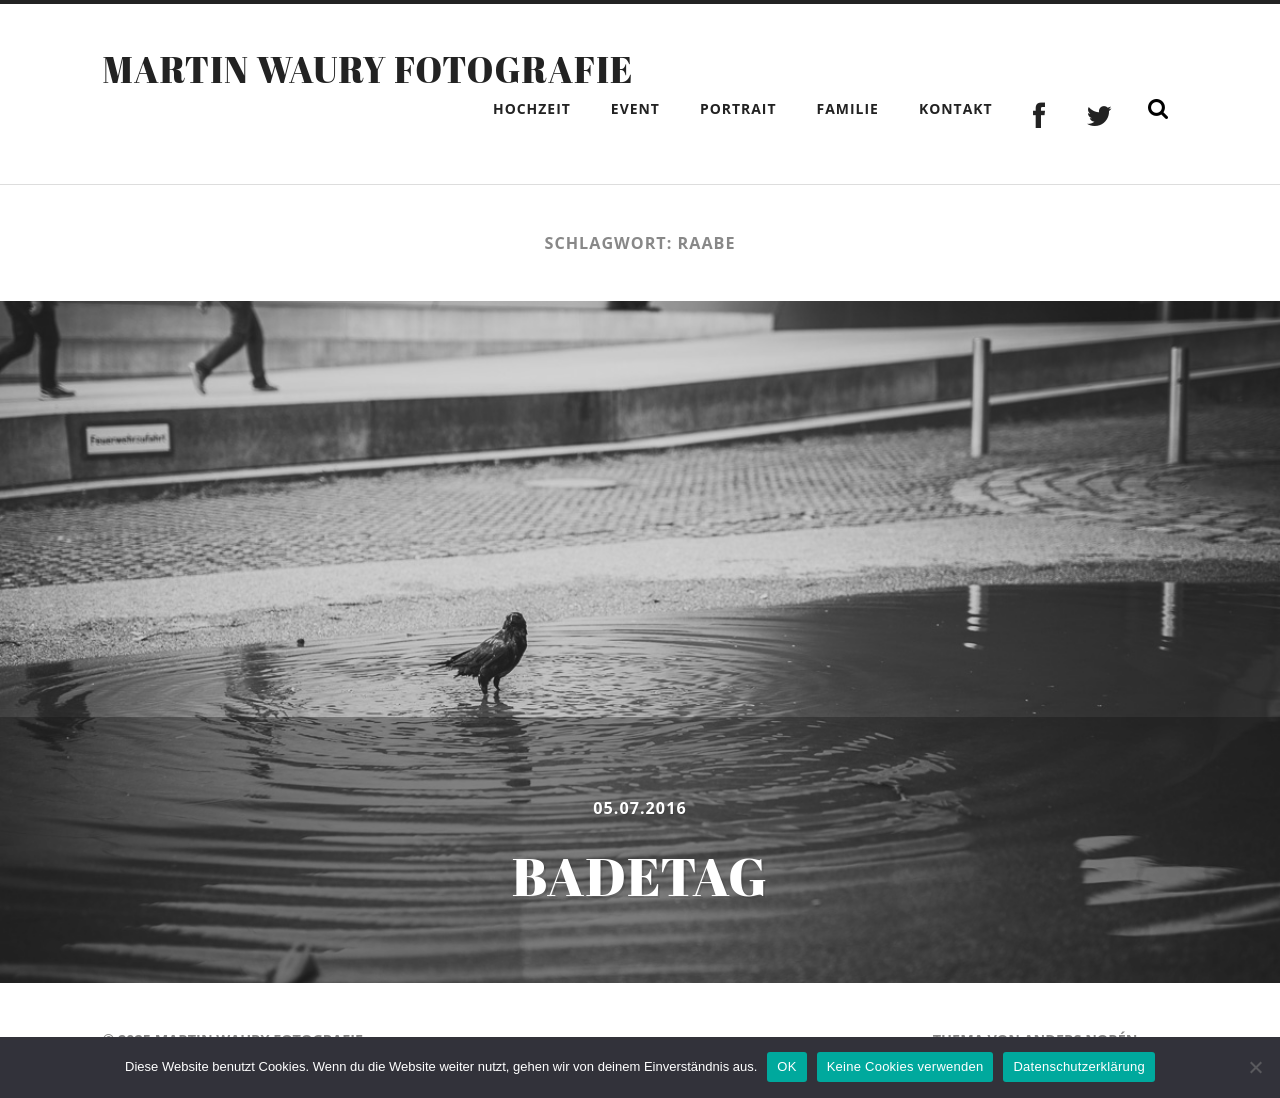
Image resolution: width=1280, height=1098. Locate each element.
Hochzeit (532, 108)
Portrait (738, 108)
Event (635, 108)
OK (786, 1066)
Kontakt (956, 108)
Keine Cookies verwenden (905, 1066)
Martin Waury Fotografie (367, 69)
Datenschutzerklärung (1078, 1066)
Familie (848, 108)
